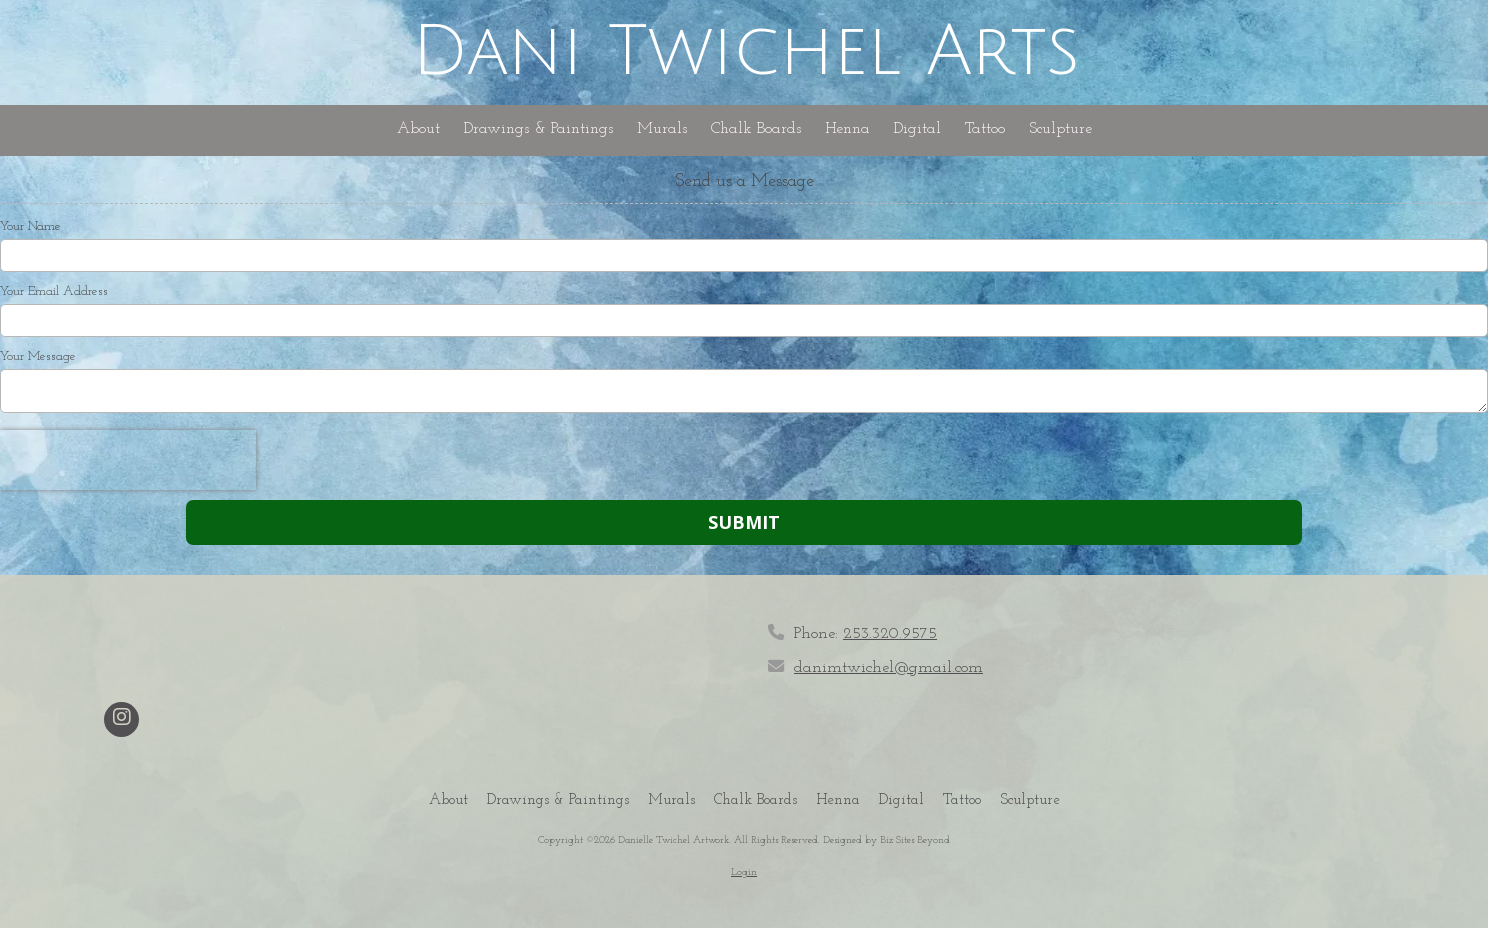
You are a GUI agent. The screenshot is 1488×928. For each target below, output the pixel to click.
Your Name (30, 226)
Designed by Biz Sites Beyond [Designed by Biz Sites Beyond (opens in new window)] (886, 840)
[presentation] (128, 460)
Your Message (38, 356)
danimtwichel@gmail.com (888, 668)
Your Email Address (54, 291)
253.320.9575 (890, 634)
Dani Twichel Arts (746, 52)
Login (744, 872)
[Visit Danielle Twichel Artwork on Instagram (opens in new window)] (121, 719)
